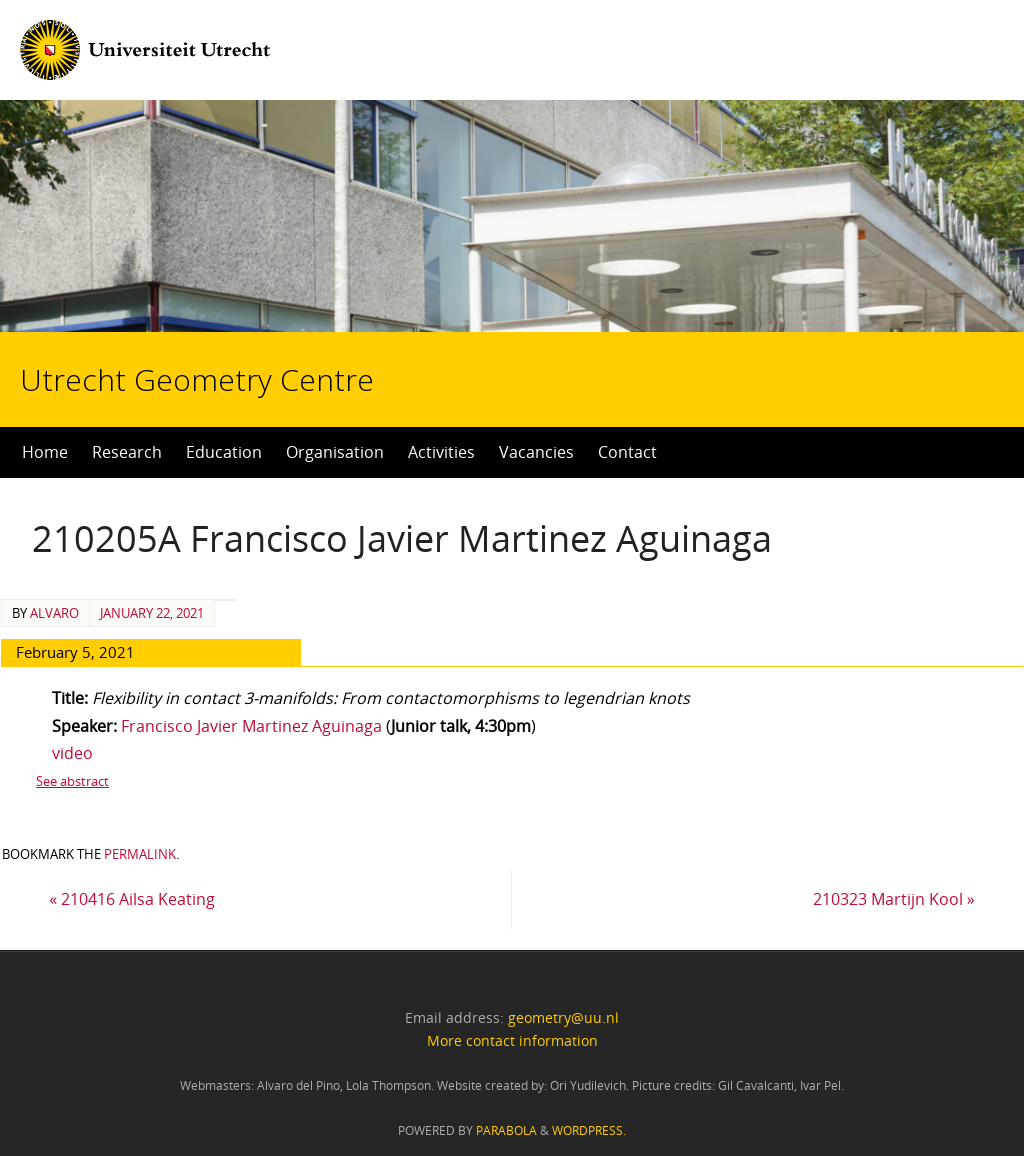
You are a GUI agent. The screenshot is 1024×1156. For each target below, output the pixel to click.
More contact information (512, 1040)
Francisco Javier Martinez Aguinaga (253, 726)
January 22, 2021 (152, 613)
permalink (140, 854)
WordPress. (589, 1130)
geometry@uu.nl (563, 1017)
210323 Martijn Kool (894, 899)
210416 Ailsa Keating (132, 899)
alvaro (54, 613)
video (72, 753)
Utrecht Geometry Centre (251, 316)
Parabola (506, 1130)
